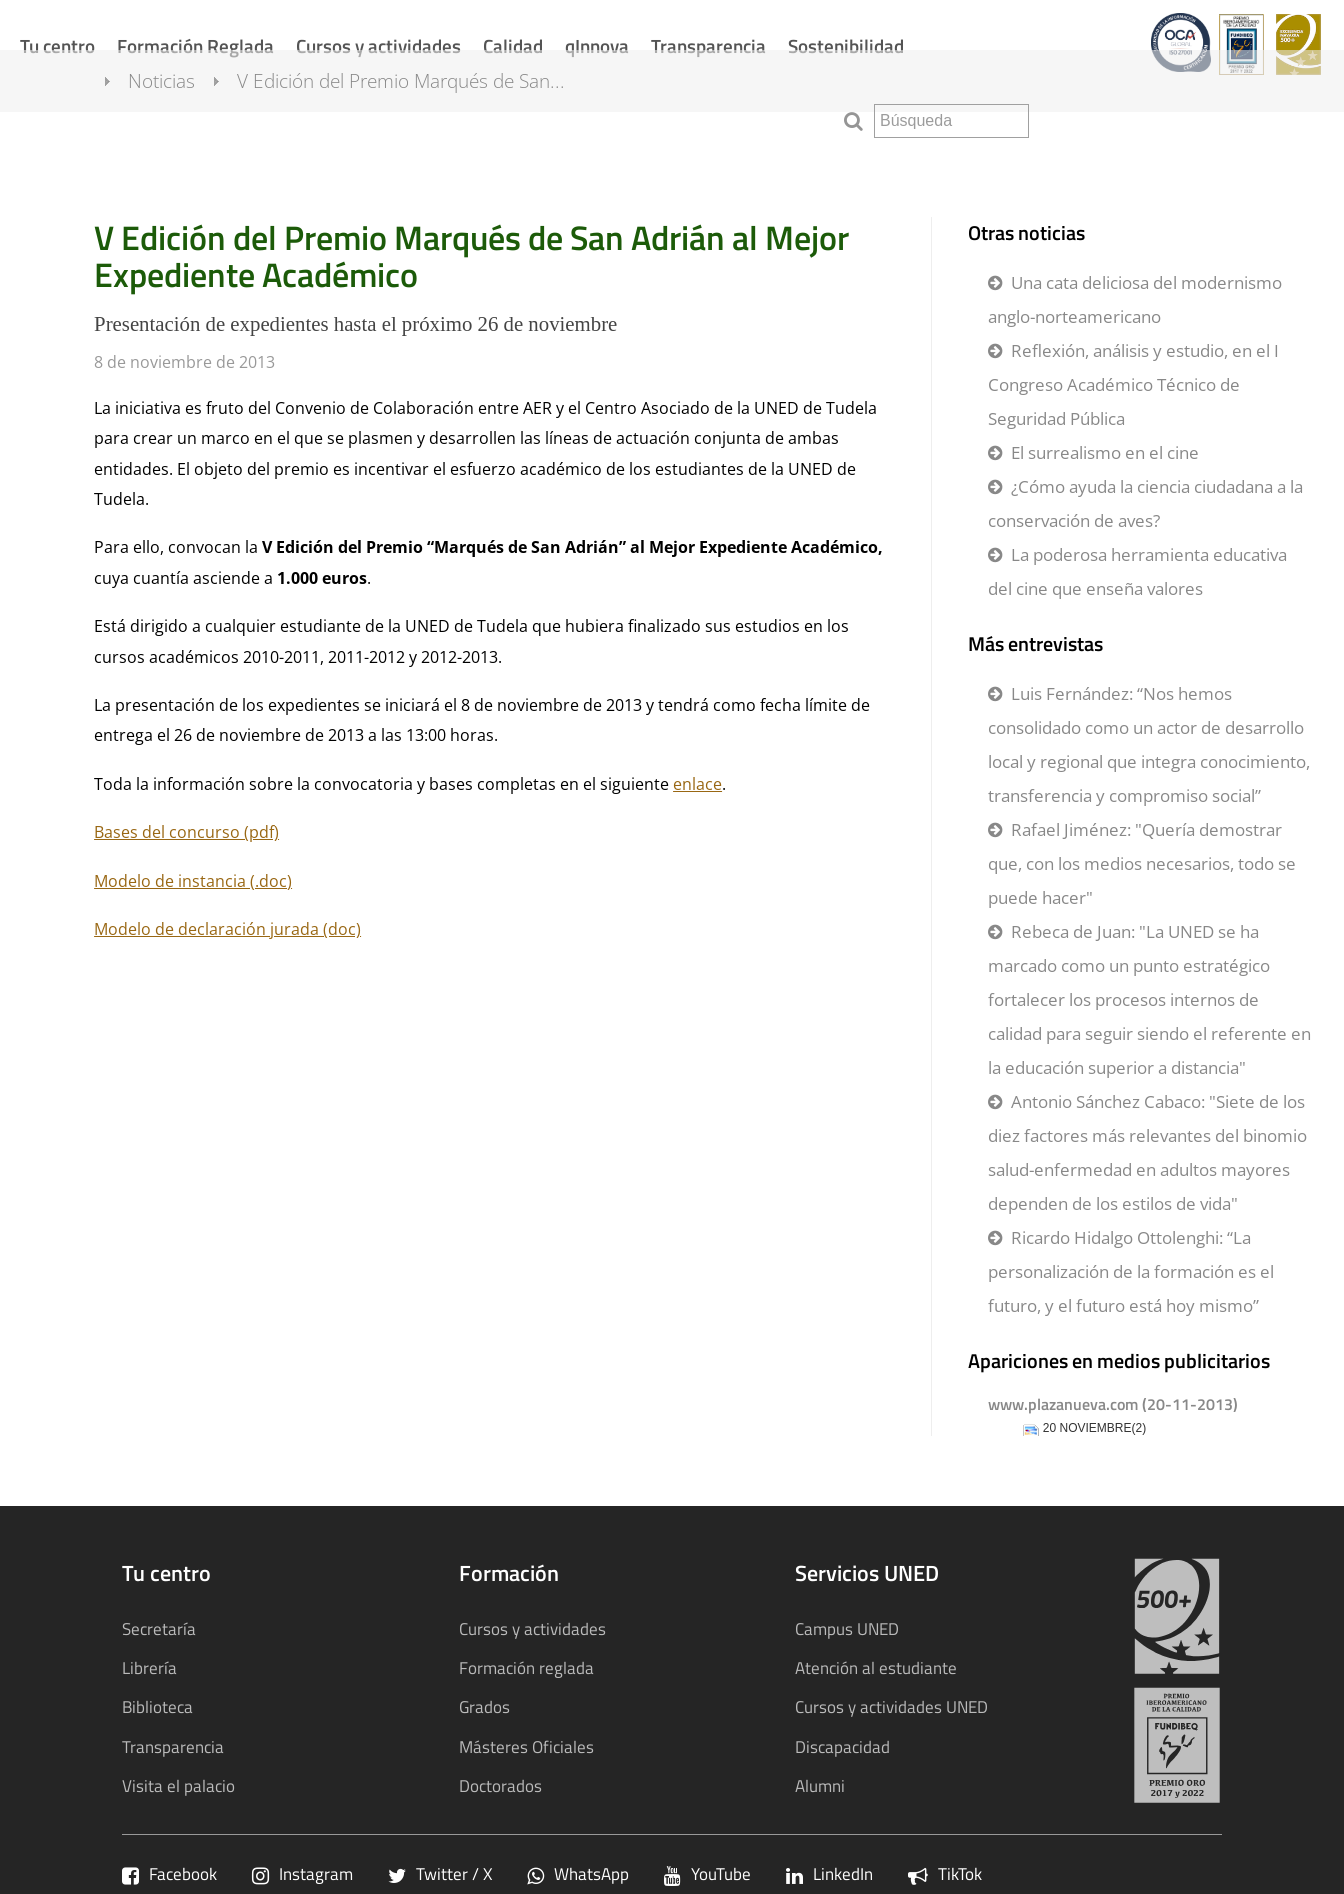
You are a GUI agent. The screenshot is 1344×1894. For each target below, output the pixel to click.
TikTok (945, 1873)
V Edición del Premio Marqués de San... (419, 118)
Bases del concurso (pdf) (186, 832)
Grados (484, 1706)
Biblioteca (157, 1706)
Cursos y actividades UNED (891, 1706)
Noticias (179, 118)
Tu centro (57, 45)
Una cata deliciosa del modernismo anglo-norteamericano (1135, 299)
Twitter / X (440, 1873)
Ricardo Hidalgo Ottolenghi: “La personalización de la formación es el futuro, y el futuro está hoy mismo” (1131, 1271)
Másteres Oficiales (526, 1746)
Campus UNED (847, 1628)
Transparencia (708, 45)
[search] (951, 121)
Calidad (513, 45)
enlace (697, 784)
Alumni (820, 1785)
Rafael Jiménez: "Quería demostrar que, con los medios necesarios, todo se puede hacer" (1142, 863)
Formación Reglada (195, 45)
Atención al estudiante (876, 1667)
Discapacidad (842, 1746)
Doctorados (500, 1785)
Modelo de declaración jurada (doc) (227, 929)
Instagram (302, 1873)
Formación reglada (526, 1667)
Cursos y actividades (378, 45)
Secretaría (159, 1628)
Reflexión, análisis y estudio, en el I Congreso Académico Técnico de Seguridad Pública (1133, 384)
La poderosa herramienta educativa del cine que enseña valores (1137, 571)
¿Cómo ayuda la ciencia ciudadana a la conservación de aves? (1145, 503)
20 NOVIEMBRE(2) (1094, 1428)
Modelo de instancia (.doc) (193, 881)
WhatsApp (578, 1873)
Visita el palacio (178, 1785)
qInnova (597, 45)
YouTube (707, 1873)
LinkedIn (829, 1873)
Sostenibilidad (846, 45)
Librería (149, 1667)
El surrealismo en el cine (1105, 452)
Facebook (169, 1873)
